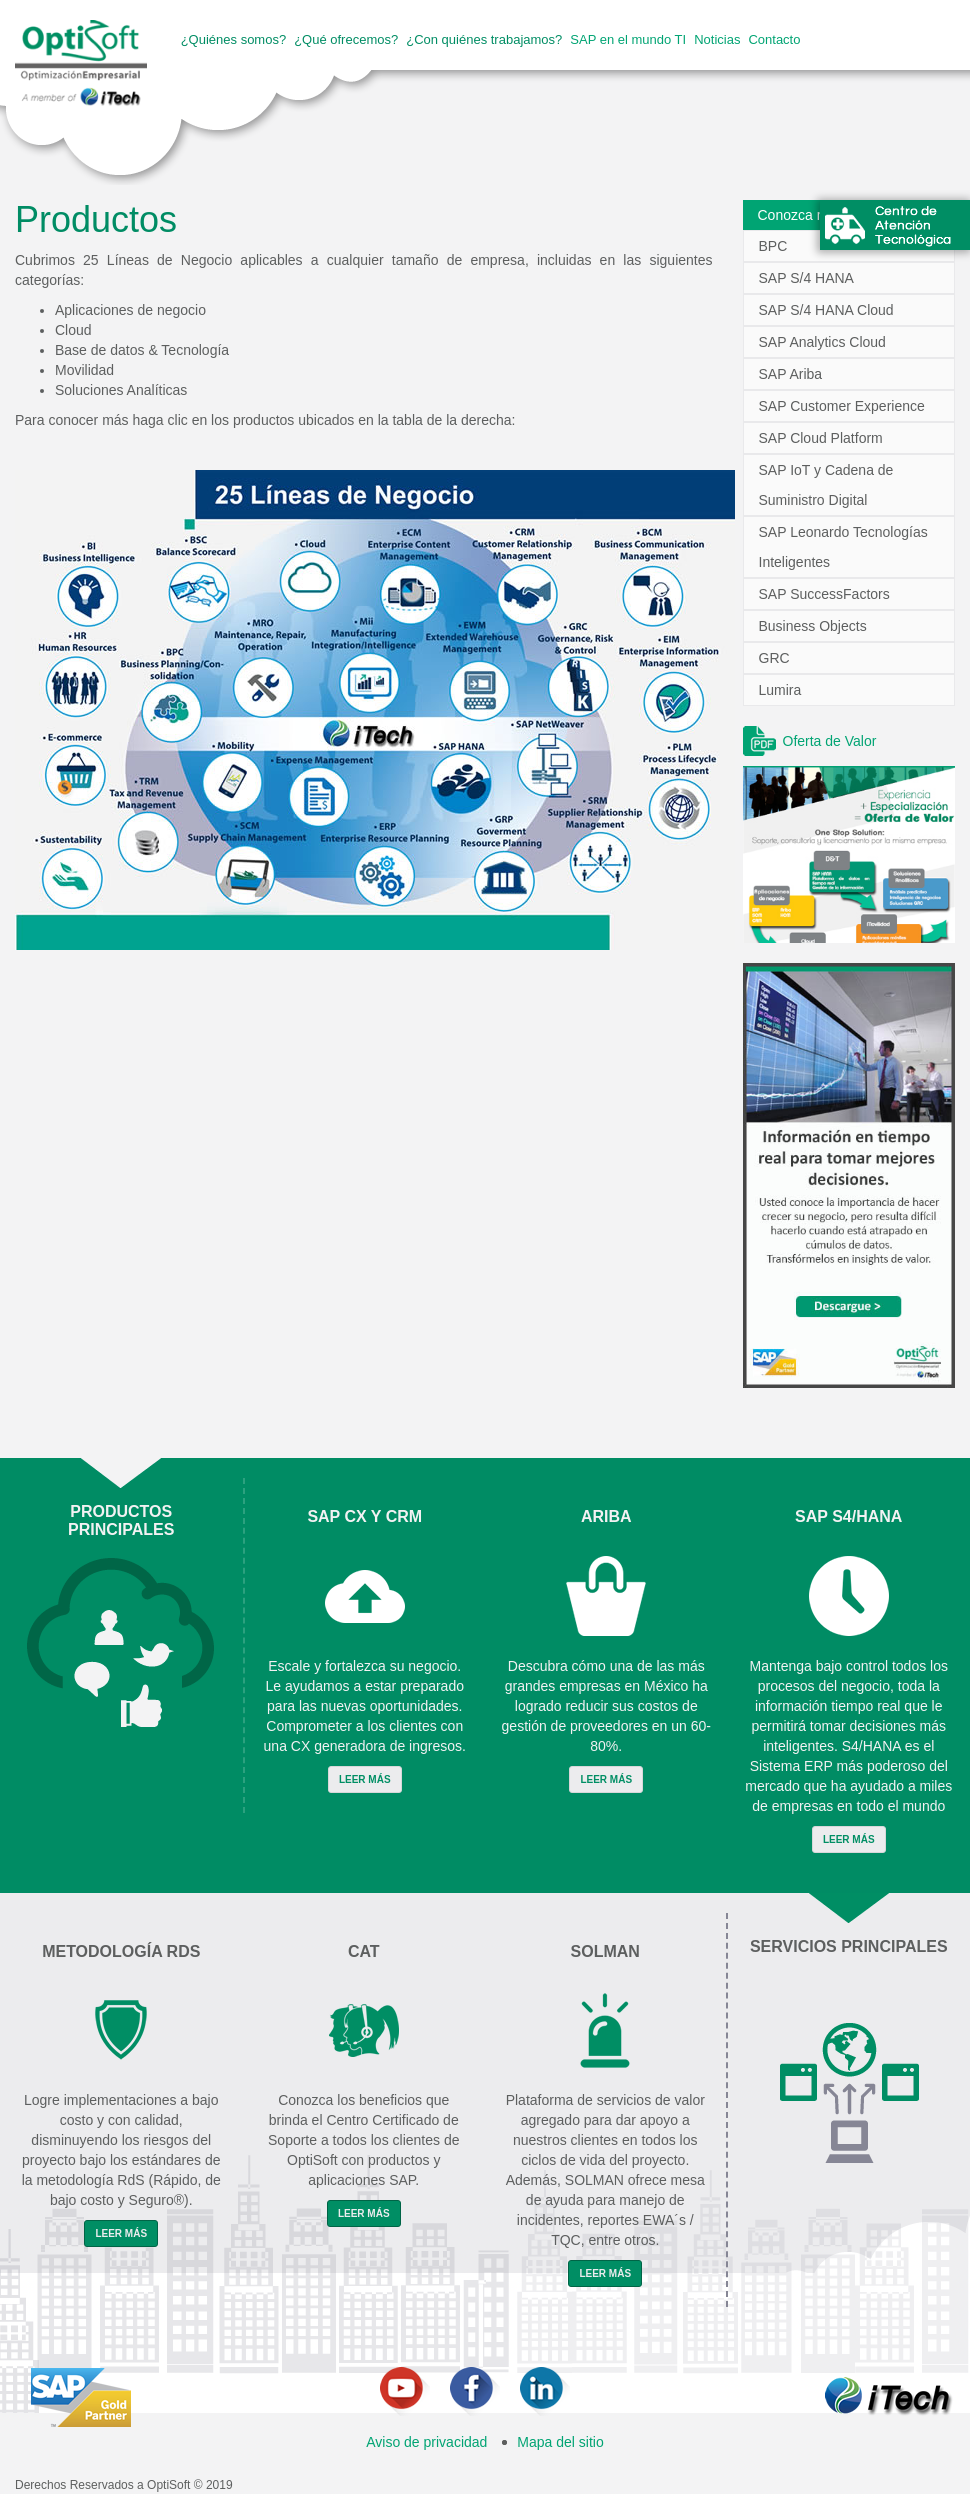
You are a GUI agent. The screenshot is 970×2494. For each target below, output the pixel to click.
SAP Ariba (791, 374)
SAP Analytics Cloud (822, 342)
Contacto (774, 39)
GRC (774, 658)
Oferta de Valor (830, 741)
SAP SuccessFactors (824, 594)
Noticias (717, 39)
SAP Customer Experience (842, 406)
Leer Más (365, 1779)
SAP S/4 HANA (806, 278)
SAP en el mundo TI (628, 39)
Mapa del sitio (560, 2442)
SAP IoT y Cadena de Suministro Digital (826, 485)
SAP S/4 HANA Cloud (826, 310)
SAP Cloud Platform (821, 438)
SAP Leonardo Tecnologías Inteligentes (843, 547)
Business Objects (813, 626)
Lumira (780, 690)
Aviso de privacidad (426, 2442)
